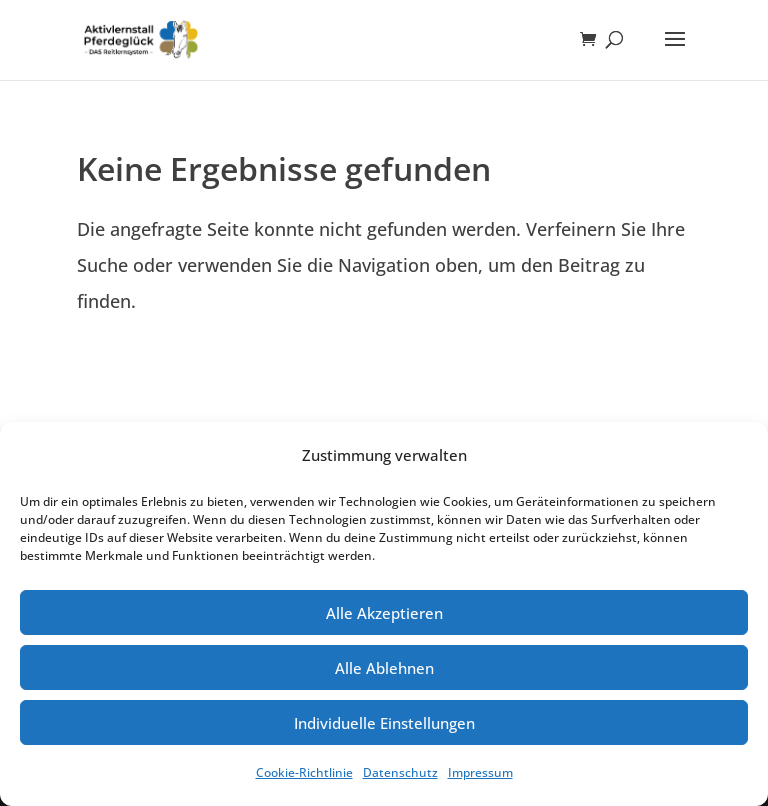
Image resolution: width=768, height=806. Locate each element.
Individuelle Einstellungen (384, 723)
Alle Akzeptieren (384, 613)
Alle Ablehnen (384, 668)
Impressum (480, 772)
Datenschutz (400, 772)
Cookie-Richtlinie (304, 772)
